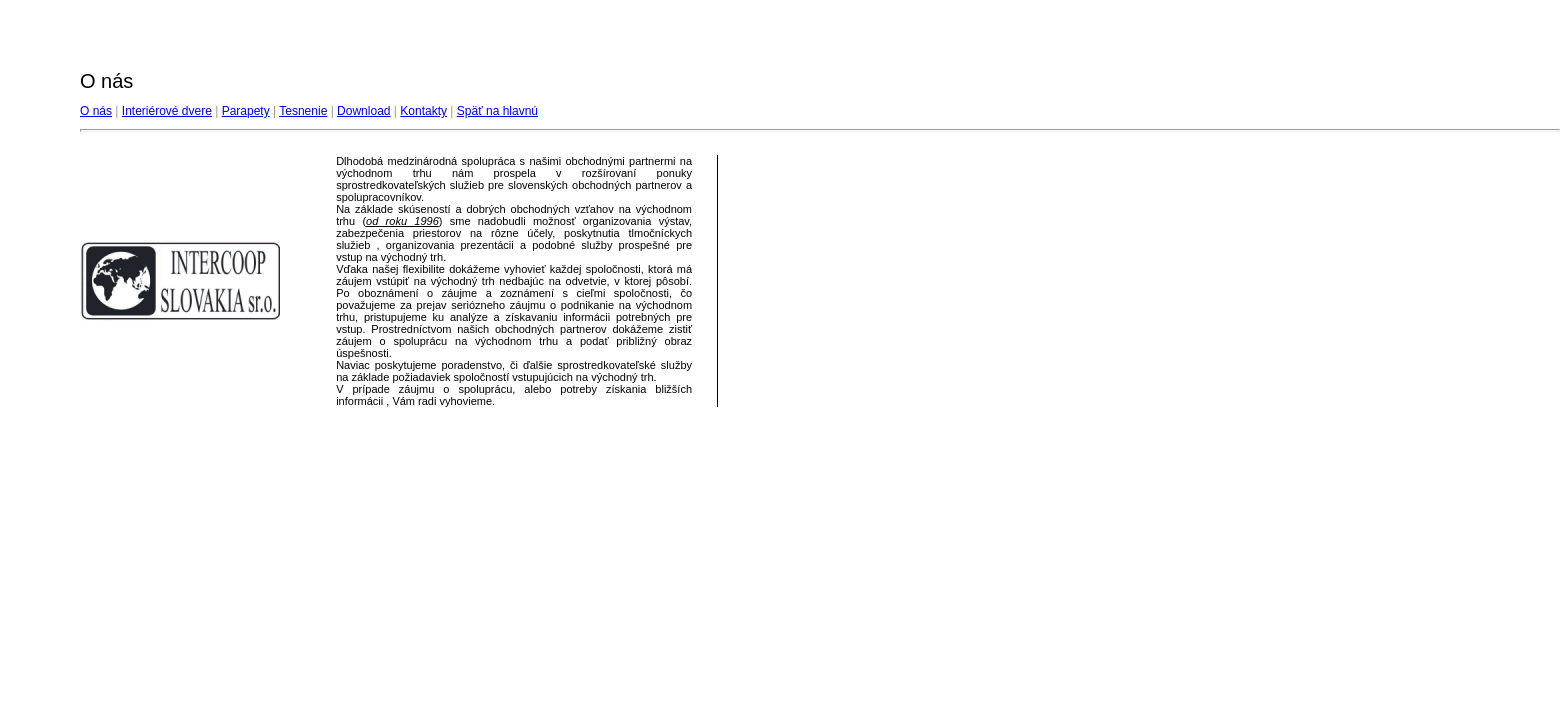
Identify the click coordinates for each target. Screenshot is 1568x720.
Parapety (246, 111)
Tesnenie (303, 111)
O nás (96, 111)
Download (363, 111)
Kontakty (423, 111)
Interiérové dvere (167, 111)
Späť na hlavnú (497, 111)
